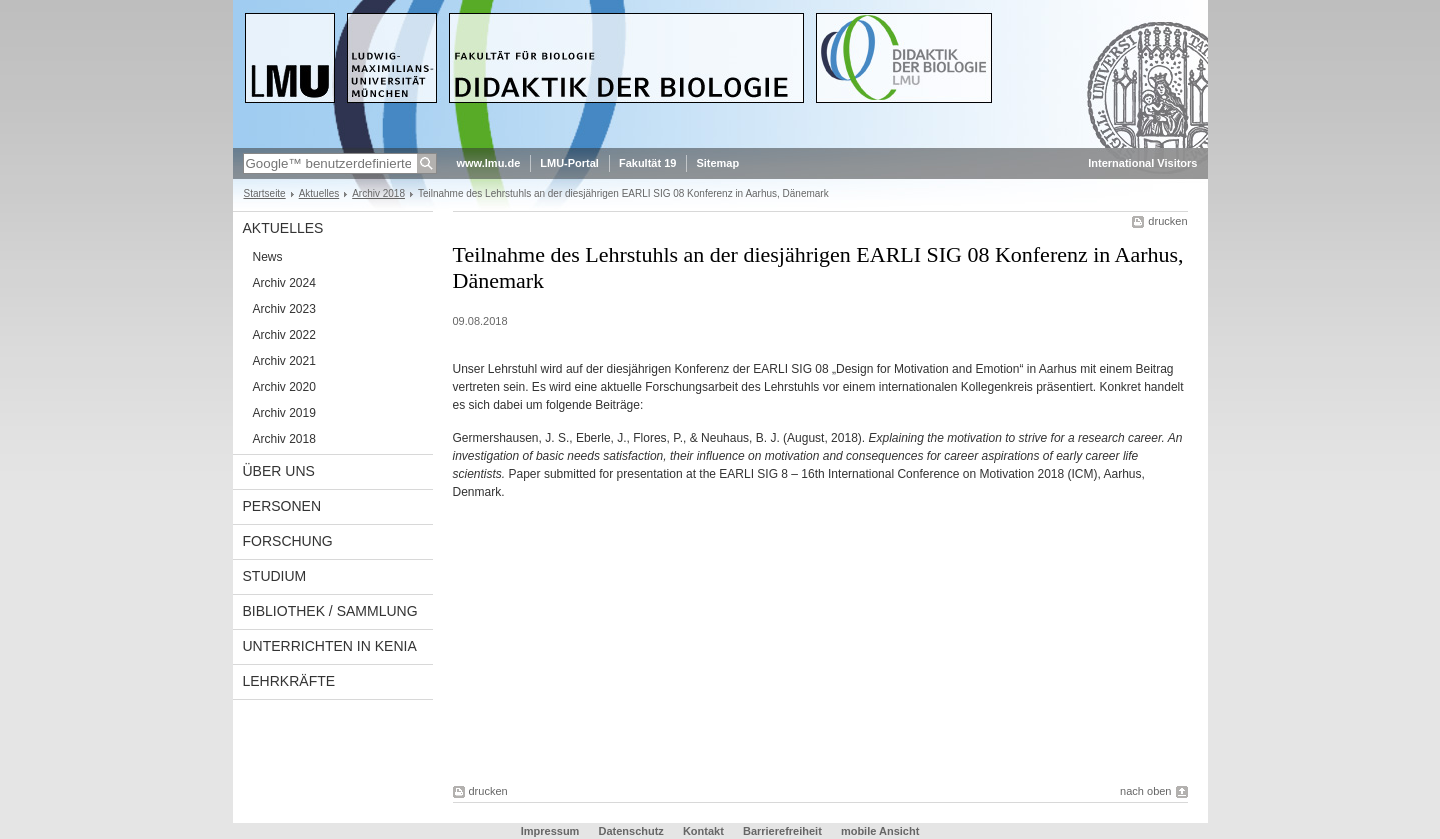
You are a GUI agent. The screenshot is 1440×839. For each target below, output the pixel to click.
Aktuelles (319, 193)
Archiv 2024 (284, 283)
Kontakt (703, 831)
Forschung (288, 541)
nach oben (1145, 791)
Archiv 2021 (284, 361)
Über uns (279, 471)
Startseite (265, 193)
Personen (282, 506)
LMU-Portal (569, 163)
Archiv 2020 (284, 387)
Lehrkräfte (289, 681)
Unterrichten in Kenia (330, 646)
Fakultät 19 (647, 163)
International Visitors (1142, 163)
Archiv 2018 (378, 193)
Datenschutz (630, 831)
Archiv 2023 (284, 309)
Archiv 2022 (284, 335)
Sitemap (717, 163)
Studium (275, 576)
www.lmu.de (489, 163)
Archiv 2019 (284, 413)
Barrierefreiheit (784, 831)
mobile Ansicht (880, 831)
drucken (1167, 221)
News (268, 257)
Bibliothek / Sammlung (330, 611)
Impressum (550, 831)
